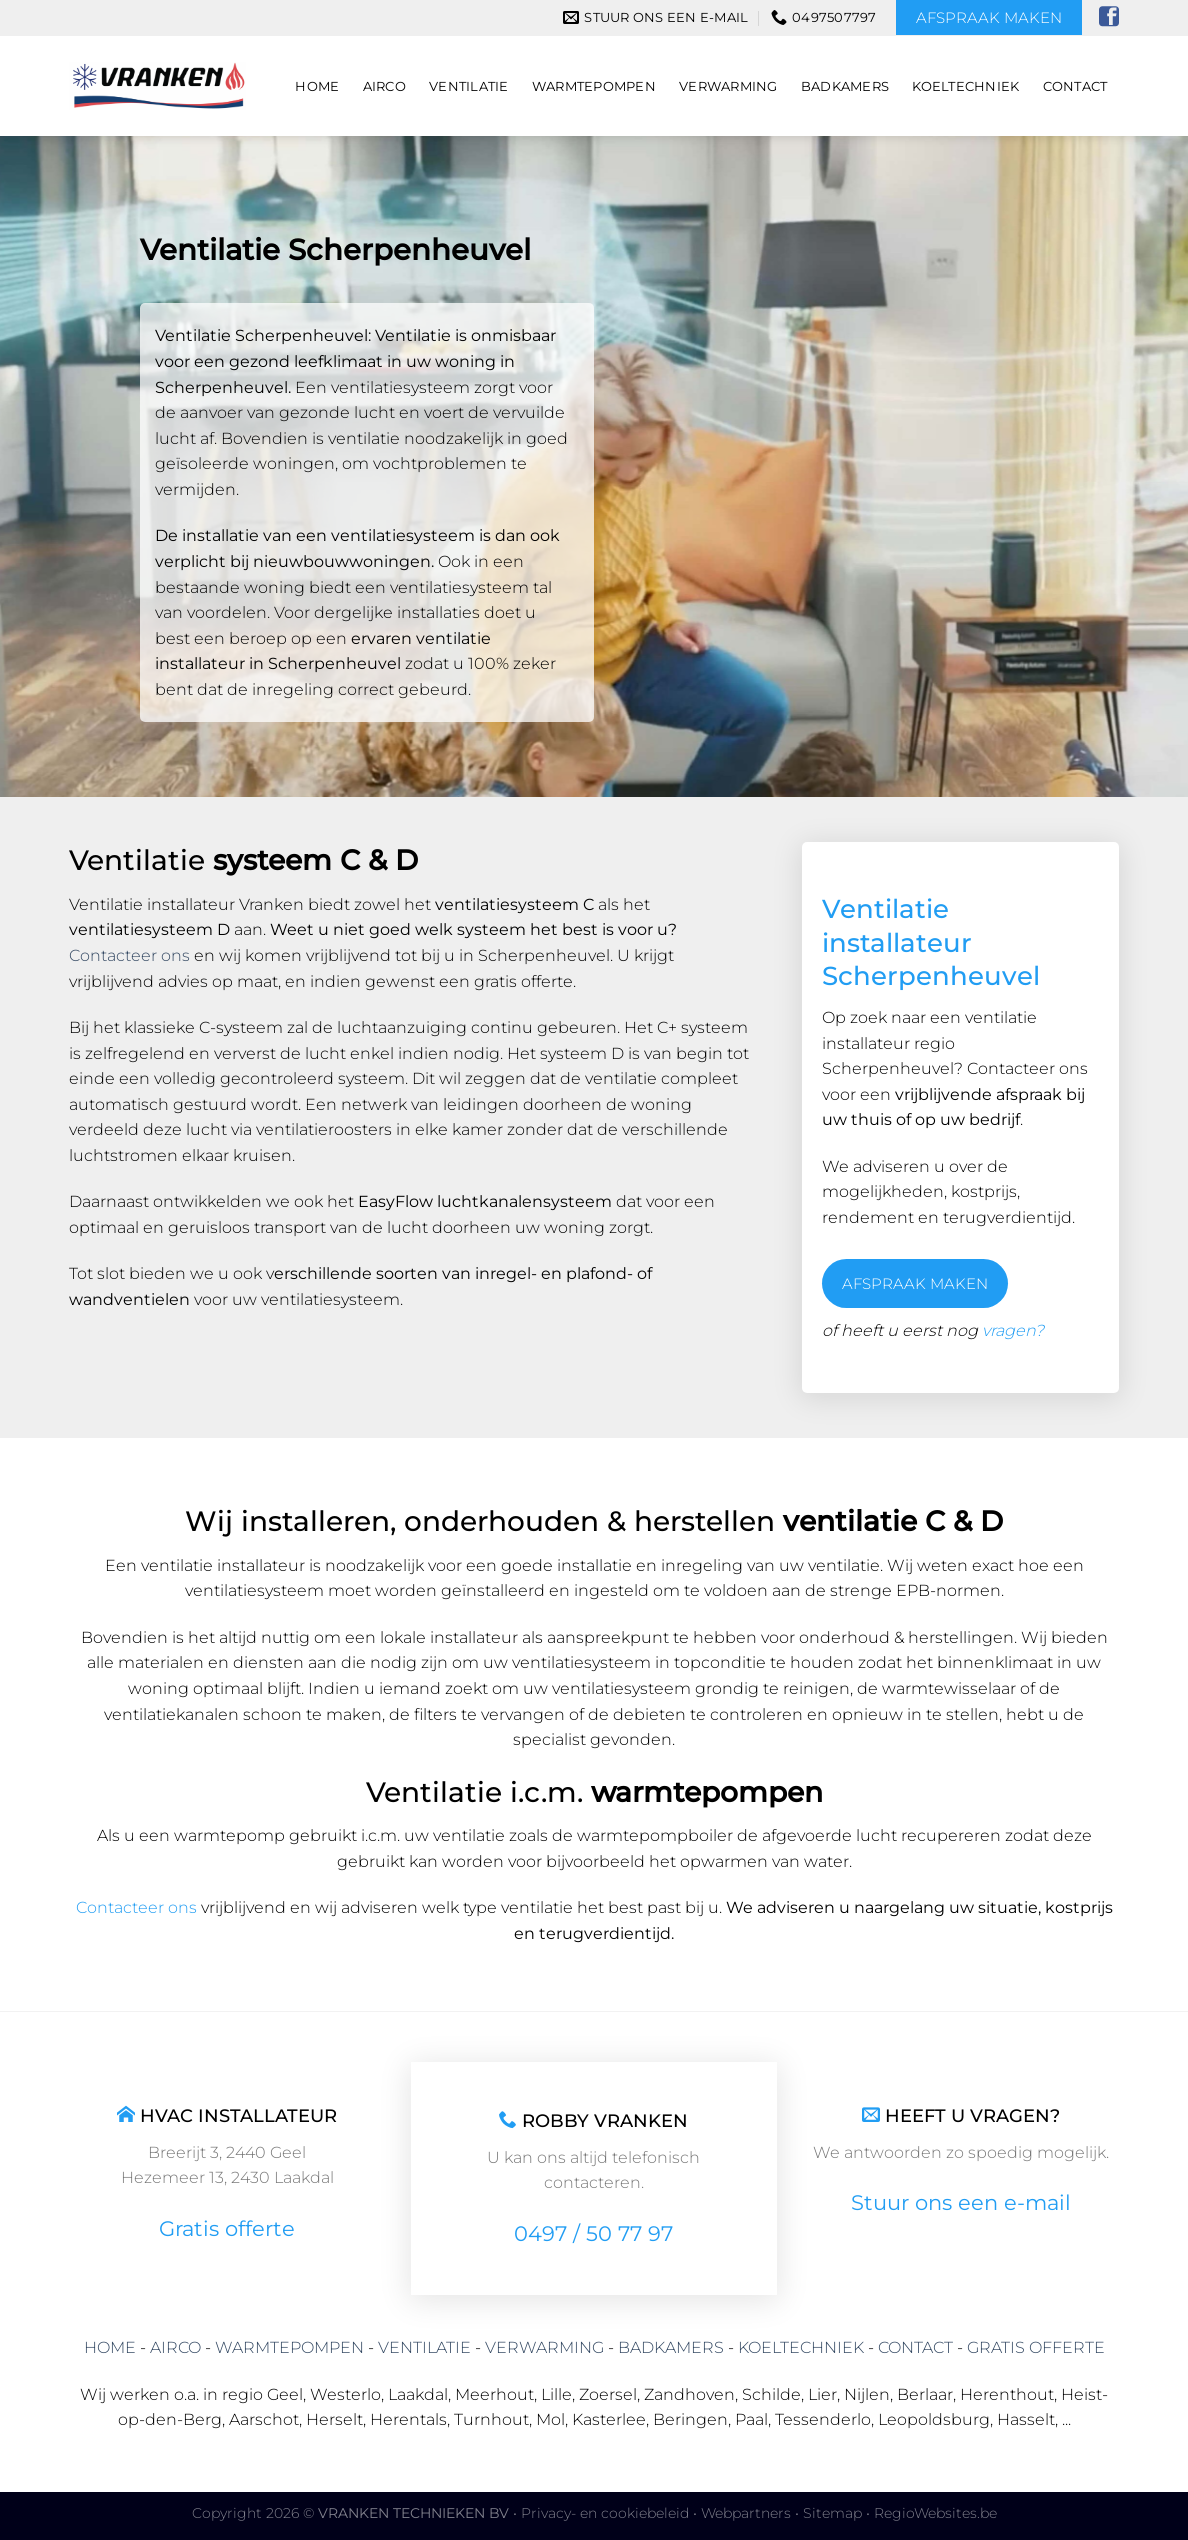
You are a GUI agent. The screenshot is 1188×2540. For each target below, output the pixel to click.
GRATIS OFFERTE (1036, 2347)
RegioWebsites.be (935, 2513)
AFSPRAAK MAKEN (915, 1283)
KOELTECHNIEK (801, 2347)
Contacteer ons (129, 955)
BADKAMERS (671, 2347)
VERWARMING (544, 2347)
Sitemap (832, 2513)
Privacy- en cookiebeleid (605, 2513)
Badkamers (845, 86)
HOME (110, 2347)
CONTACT (915, 2347)
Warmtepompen (594, 86)
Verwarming (728, 86)
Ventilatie (469, 86)
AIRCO (175, 2347)
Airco (384, 86)
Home (317, 86)
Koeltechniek (965, 86)
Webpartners (746, 2513)
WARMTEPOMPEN (289, 2347)
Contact (1075, 86)
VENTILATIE (424, 2347)
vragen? (1013, 1330)
